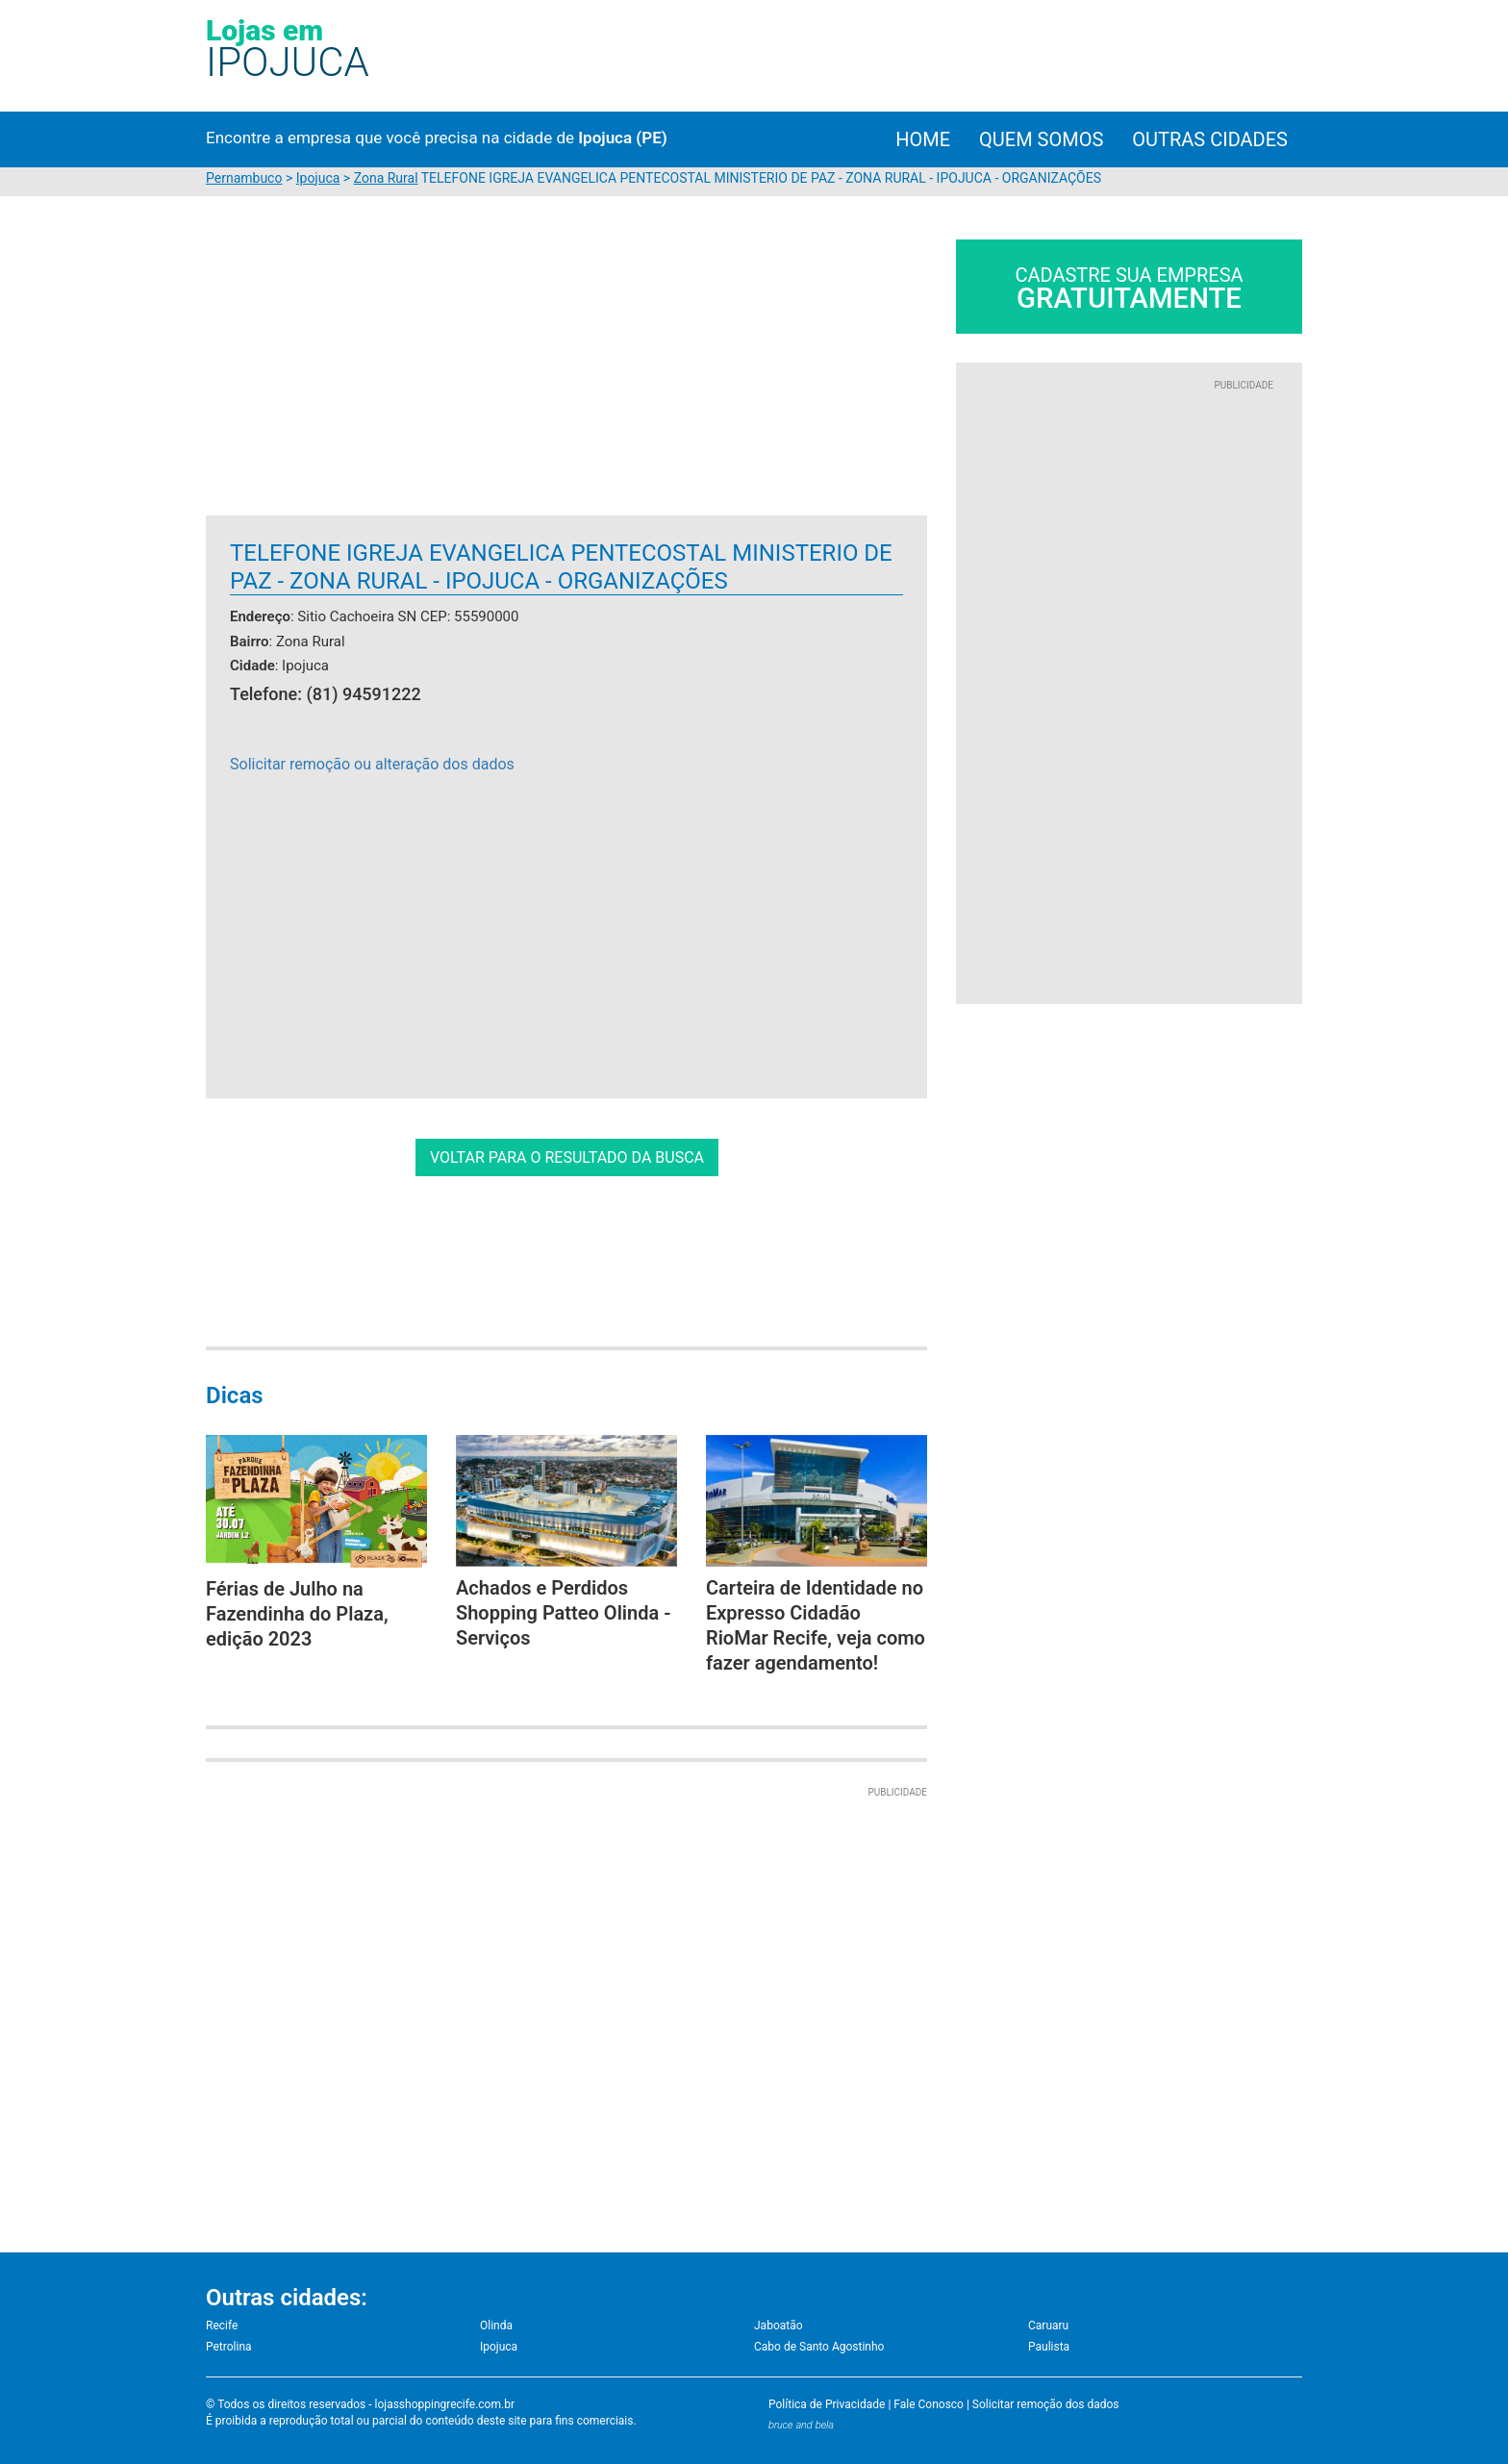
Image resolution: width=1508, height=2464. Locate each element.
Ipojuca (318, 178)
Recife (222, 2325)
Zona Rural (386, 178)
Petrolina (229, 2346)
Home (922, 139)
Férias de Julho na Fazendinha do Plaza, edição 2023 (297, 1613)
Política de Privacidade (826, 2404)
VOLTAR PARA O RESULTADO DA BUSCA (567, 1157)
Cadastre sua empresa (1129, 289)
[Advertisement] (367, 374)
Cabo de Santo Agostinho (819, 2346)
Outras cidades (1210, 139)
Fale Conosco (928, 2404)
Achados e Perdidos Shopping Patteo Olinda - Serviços (563, 1612)
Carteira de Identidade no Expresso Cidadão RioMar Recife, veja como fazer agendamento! (815, 1625)
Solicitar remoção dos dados (1045, 2404)
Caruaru (1048, 2325)
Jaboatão (778, 2325)
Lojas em (287, 48)
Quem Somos (1041, 139)
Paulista (1048, 2346)
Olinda (496, 2325)
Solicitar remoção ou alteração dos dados (372, 764)
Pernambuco (244, 178)
